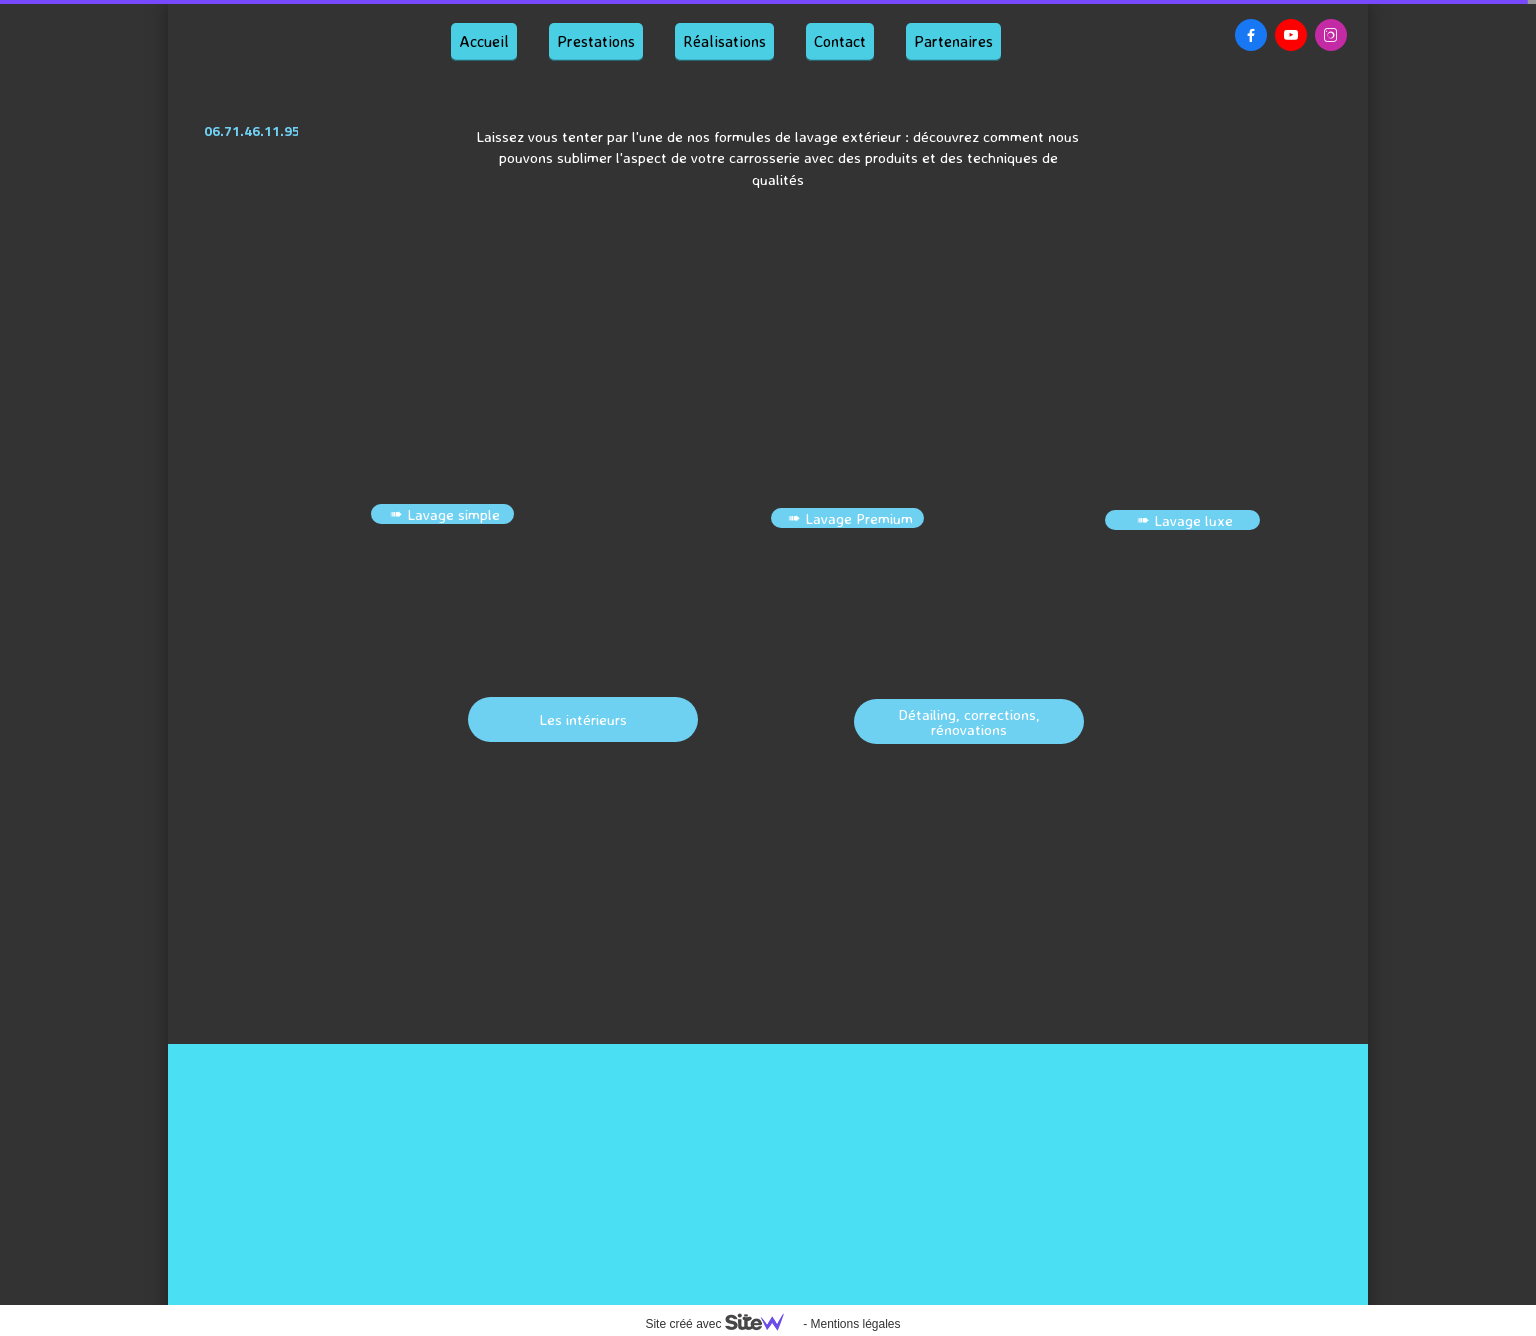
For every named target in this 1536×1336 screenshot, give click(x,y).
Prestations (596, 41)
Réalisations (724, 41)
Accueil (484, 41)
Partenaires (953, 41)
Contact (840, 41)
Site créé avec (722, 1324)
